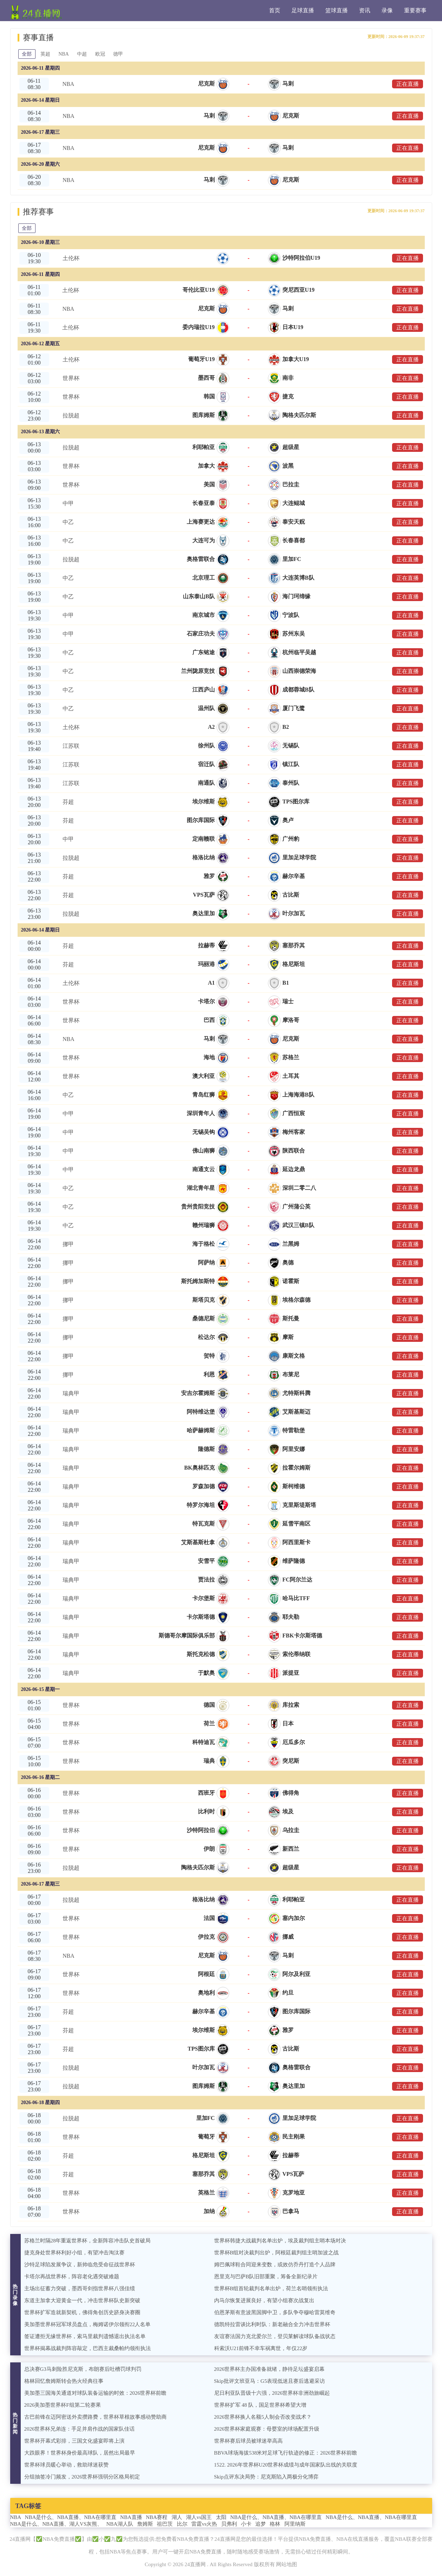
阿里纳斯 (295, 2524)
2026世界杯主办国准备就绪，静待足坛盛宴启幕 (269, 2369)
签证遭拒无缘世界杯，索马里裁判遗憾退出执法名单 (85, 2336)
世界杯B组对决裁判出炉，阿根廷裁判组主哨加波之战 (276, 2252)
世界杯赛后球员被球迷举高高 (248, 2441)
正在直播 (407, 84)
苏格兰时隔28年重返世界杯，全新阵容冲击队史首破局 (87, 2240)
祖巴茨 (165, 2524)
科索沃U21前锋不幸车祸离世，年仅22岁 (261, 2348)
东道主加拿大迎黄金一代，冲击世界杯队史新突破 (82, 2300)
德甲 (119, 54)
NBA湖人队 (119, 2524)
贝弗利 (229, 2524)
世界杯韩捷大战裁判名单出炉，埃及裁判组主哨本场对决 (280, 2240)
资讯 (364, 10)
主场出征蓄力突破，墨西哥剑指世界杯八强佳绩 (79, 2288)
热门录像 (15, 2295)
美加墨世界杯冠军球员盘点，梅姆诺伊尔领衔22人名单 (87, 2324)
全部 (27, 54)
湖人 (177, 2517)
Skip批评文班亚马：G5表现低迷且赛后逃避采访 (269, 2381)
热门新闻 (15, 2423)
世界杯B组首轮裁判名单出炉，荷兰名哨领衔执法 (271, 2288)
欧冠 (100, 54)
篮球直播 (336, 10)
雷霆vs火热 (204, 2524)
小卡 (246, 2524)
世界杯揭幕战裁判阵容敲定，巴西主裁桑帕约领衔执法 (87, 2348)
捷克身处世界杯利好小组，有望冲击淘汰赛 (74, 2252)
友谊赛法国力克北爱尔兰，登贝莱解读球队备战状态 (274, 2336)
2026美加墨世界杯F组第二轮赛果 (62, 2405)
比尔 (182, 2524)
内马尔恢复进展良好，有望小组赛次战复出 (264, 2300)
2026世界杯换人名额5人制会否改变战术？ (263, 2417)
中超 (82, 54)
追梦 (260, 2524)
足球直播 (303, 10)
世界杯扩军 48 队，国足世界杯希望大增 (260, 2405)
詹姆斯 (145, 2524)
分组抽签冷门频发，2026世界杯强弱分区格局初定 (82, 2477)
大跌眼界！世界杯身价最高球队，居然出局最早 (79, 2453)
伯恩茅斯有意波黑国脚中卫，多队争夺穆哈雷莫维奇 (274, 2312)
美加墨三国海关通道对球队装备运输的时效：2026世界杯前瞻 (95, 2393)
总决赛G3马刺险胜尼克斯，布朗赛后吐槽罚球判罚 (82, 2369)
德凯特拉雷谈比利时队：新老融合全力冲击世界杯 (272, 2324)
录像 (387, 10)
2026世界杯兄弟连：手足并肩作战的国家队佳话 (79, 2429)
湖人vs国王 (199, 2517)
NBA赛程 (157, 2517)
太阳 (221, 2517)
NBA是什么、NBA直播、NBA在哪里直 (70, 2517)
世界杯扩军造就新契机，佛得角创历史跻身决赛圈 (82, 2312)
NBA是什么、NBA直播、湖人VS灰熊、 (56, 2524)
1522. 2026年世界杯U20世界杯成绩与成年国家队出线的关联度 (286, 2465)
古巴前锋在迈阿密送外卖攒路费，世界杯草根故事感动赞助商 (95, 2417)
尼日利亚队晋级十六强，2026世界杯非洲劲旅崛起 (272, 2393)
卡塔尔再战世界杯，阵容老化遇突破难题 (71, 2276)
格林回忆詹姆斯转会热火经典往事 (63, 2381)
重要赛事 (415, 10)
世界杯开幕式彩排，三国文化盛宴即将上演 (74, 2441)
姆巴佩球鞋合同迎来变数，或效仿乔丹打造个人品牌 (274, 2264)
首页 (274, 10)
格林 (275, 2524)
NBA (64, 54)
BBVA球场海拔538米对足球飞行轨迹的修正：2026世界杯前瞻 (285, 2453)
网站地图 (286, 2564)
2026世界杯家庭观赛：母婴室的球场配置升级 (267, 2429)
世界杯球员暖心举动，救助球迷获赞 (66, 2465)
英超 (45, 54)
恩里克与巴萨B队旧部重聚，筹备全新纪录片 (266, 2276)
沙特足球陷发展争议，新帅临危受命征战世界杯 (79, 2264)
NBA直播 (131, 2517)
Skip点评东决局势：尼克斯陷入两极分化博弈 (266, 2477)
